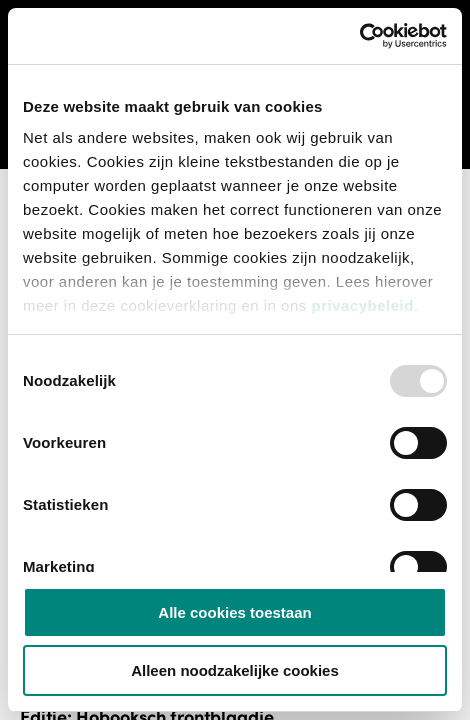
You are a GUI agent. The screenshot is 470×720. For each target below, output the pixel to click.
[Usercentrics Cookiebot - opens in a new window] (359, 36)
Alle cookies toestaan (234, 612)
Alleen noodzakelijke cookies (235, 670)
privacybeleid (362, 305)
